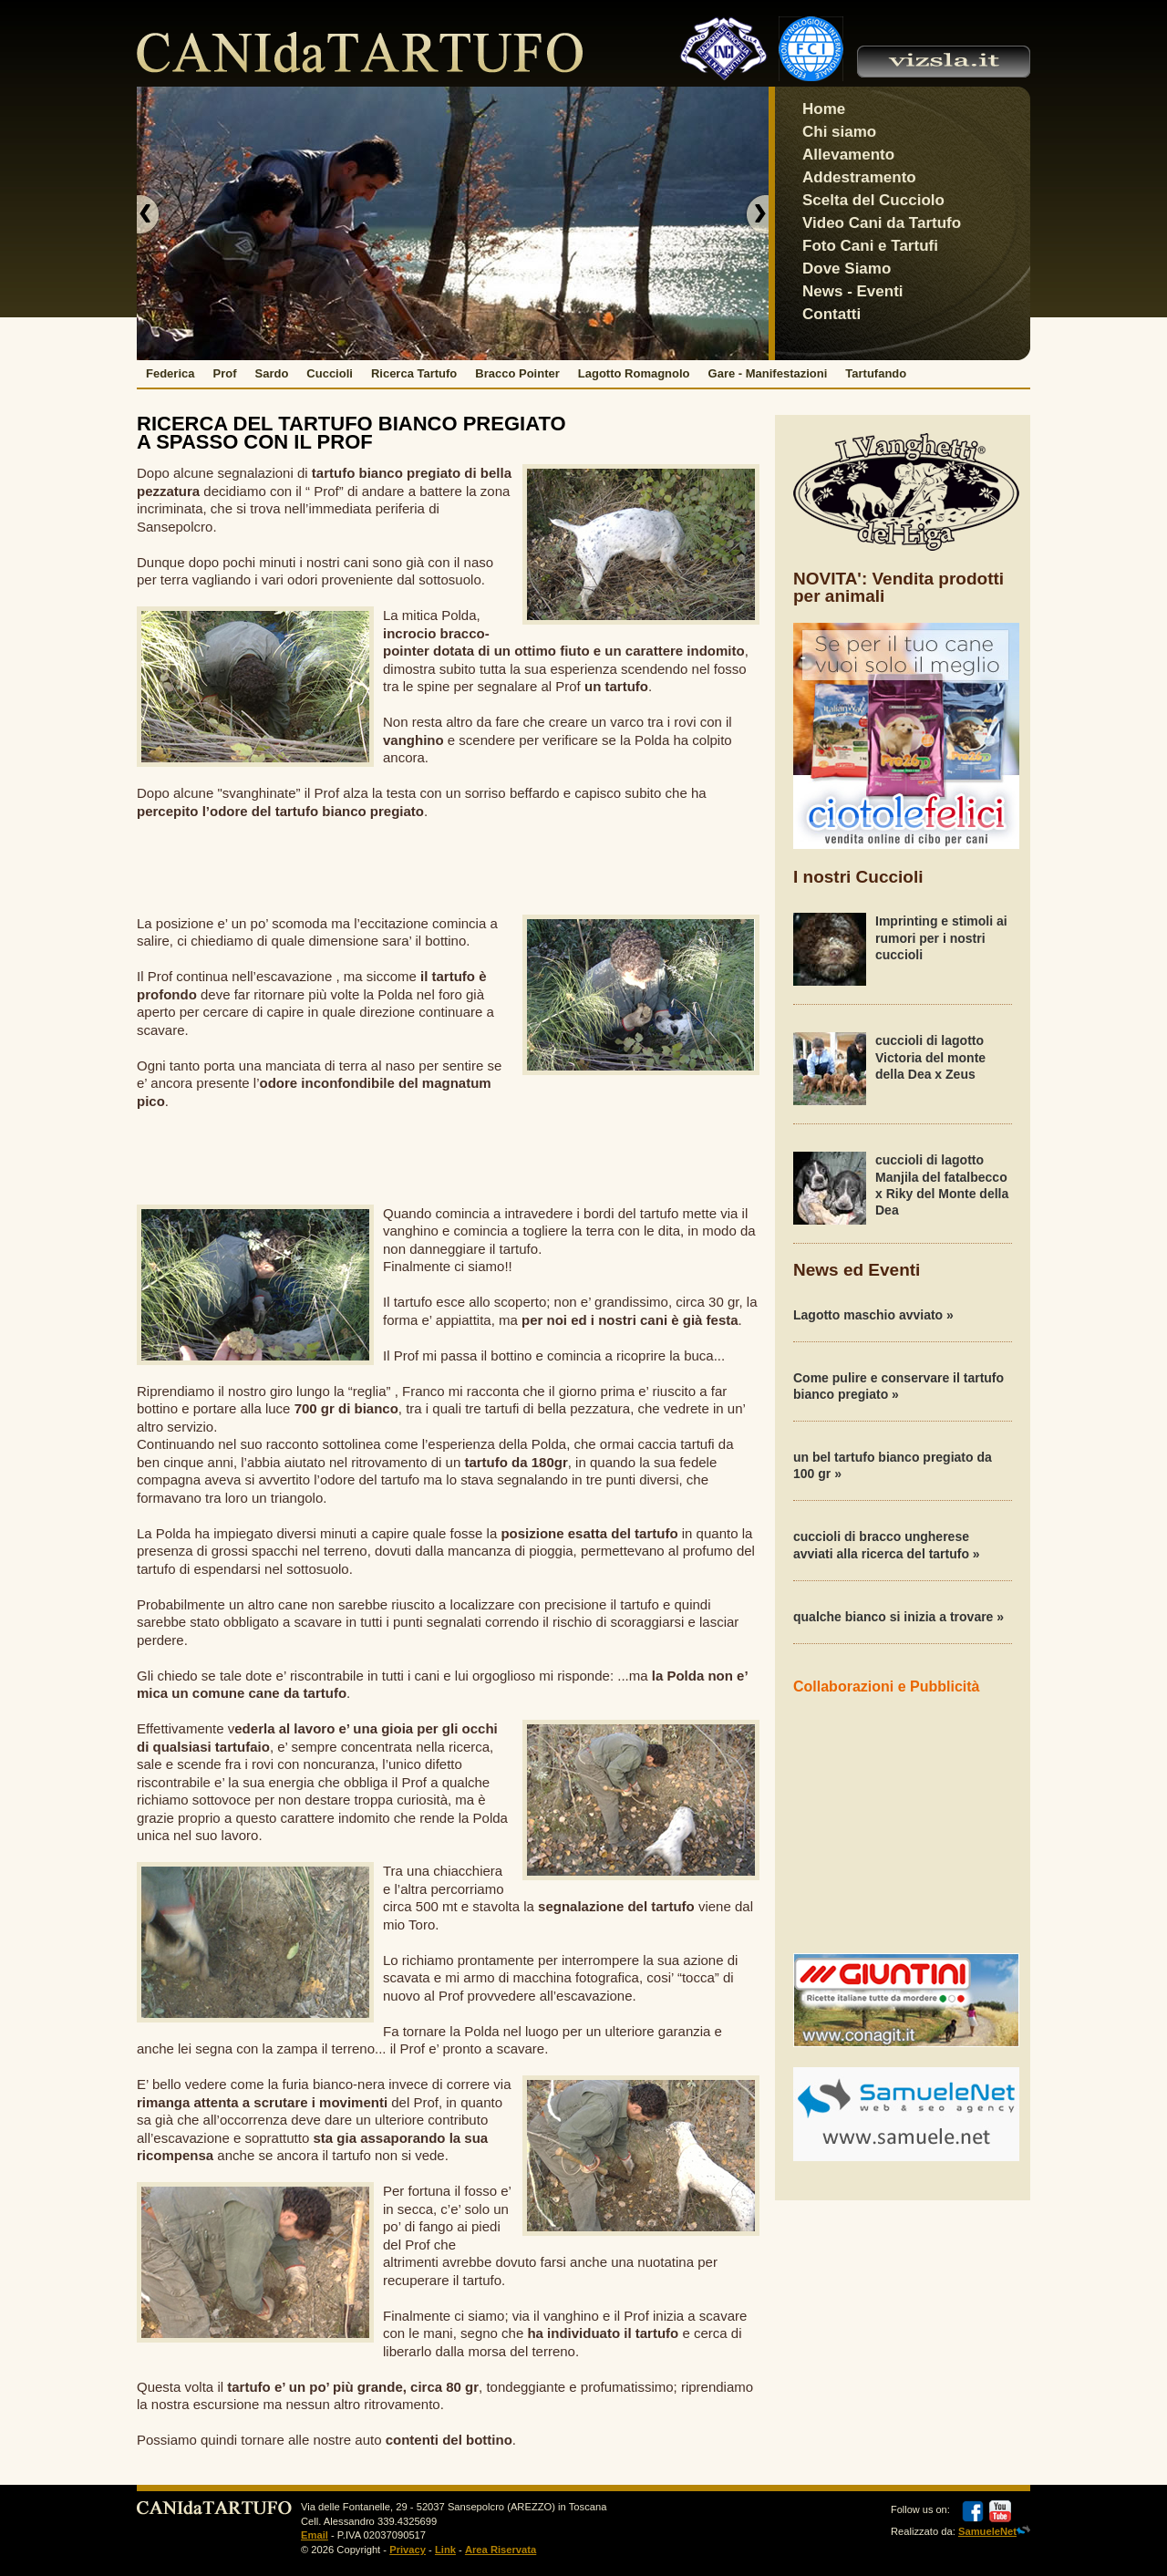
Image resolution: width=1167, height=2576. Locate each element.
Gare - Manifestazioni (768, 373)
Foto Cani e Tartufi (870, 245)
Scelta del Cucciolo (873, 200)
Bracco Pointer (517, 373)
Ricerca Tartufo (414, 373)
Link (445, 2549)
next (756, 214)
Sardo (271, 373)
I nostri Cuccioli (858, 876)
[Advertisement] (448, 865)
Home (823, 109)
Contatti (831, 314)
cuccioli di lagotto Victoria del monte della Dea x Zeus (930, 1057)
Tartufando (875, 373)
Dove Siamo (846, 268)
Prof (224, 373)
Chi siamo (839, 131)
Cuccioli (329, 373)
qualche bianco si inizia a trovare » (898, 1616)
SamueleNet (987, 2531)
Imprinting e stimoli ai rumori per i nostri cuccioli (941, 937)
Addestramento (859, 177)
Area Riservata (500, 2549)
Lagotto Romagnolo (634, 373)
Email (314, 2534)
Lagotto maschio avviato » (873, 1315)
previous (149, 214)
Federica (170, 373)
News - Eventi (853, 291)
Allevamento (848, 154)
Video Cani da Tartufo (881, 223)
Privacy (407, 2549)
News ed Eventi (856, 1269)
